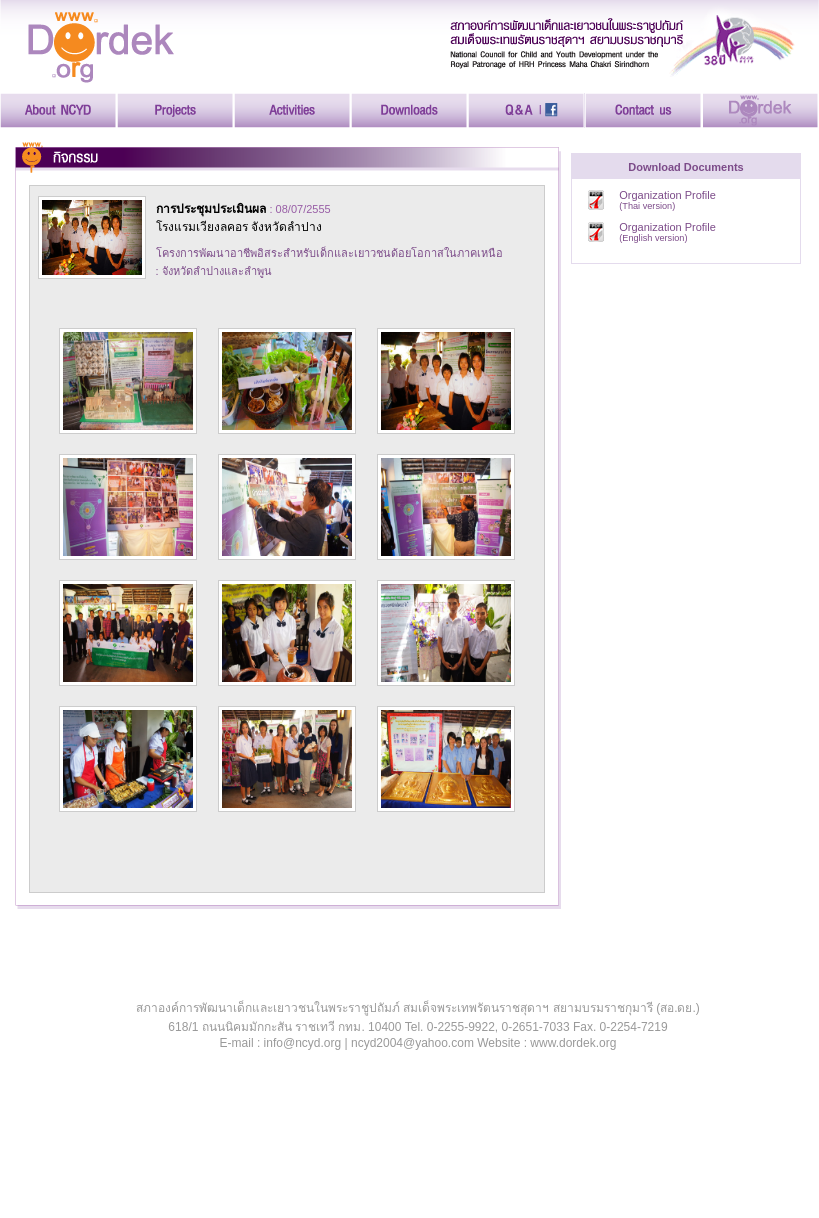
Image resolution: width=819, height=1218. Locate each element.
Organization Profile (667, 200)
